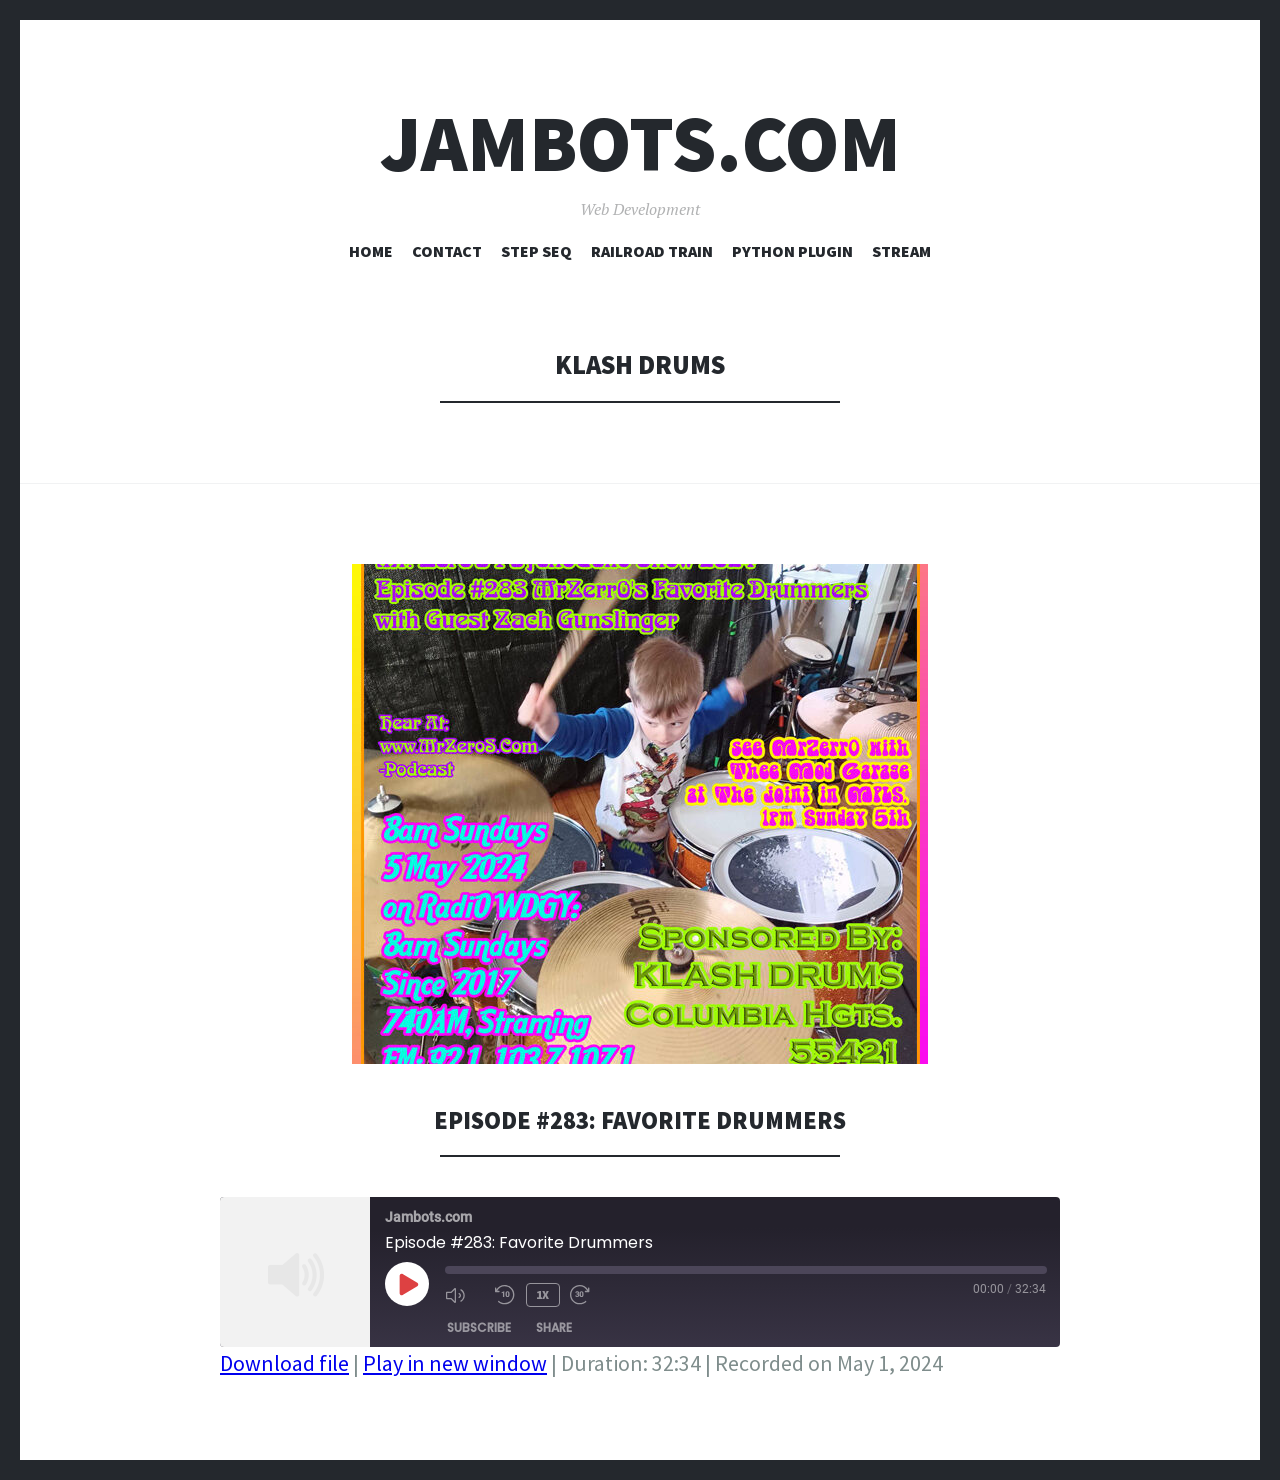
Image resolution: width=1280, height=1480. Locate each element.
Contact (447, 251)
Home (371, 251)
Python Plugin (792, 251)
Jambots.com (640, 143)
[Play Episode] (407, 1284)
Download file (284, 1363)
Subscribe (479, 1325)
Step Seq (536, 251)
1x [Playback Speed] (541, 1293)
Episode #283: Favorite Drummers (640, 1119)
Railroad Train (652, 251)
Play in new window (455, 1363)
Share (554, 1325)
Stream (901, 251)
